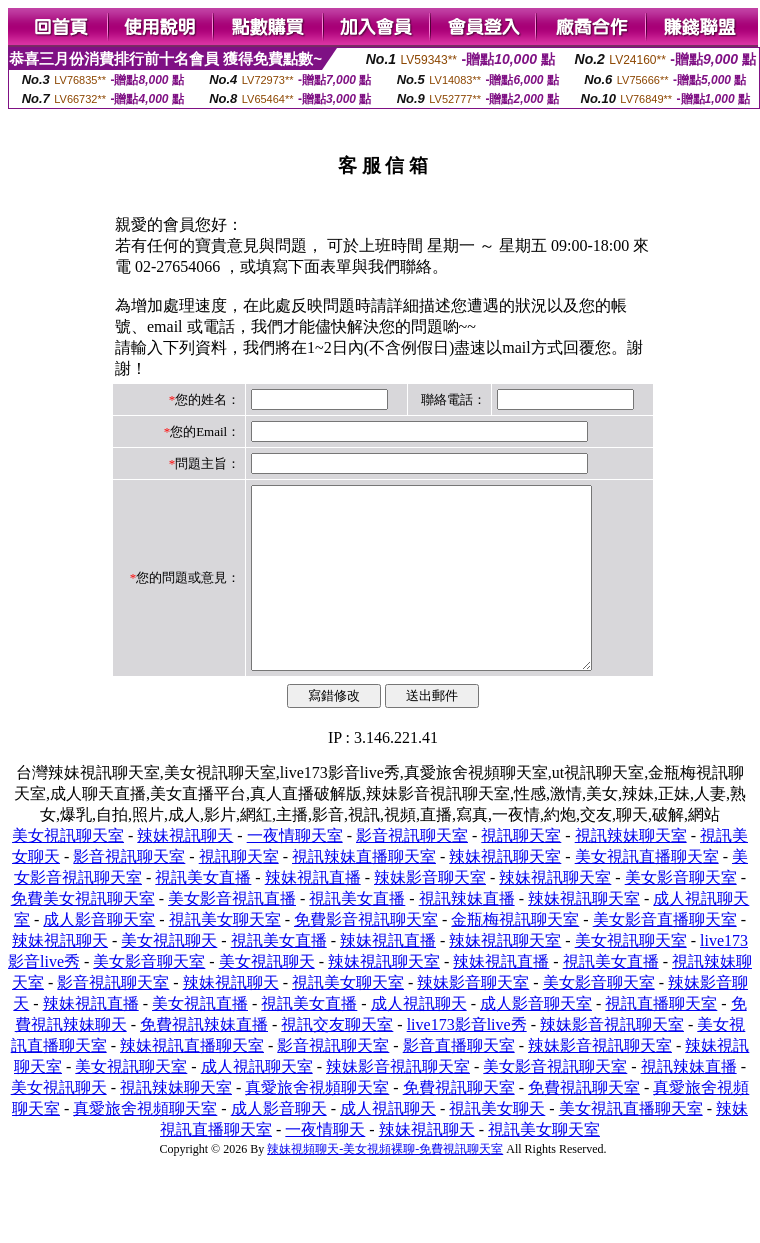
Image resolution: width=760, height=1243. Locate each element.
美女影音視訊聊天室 (555, 1102)
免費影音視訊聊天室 (366, 955)
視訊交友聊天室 (337, 1060)
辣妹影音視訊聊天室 (612, 1060)
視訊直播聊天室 (661, 1039)
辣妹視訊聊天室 (505, 892)
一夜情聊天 (325, 1165)
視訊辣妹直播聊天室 (364, 892)
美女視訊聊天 (169, 976)
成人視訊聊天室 (257, 1102)
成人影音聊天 (279, 1144)
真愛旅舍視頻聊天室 (317, 1123)
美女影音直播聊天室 (665, 955)
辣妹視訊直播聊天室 (192, 1081)
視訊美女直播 (203, 913)
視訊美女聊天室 (225, 955)
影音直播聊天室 (459, 1081)
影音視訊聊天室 (412, 871)
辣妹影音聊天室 (430, 913)
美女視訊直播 (200, 1039)
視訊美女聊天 (497, 1144)
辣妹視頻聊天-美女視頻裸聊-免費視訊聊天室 (385, 1185)
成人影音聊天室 (99, 955)
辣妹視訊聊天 (185, 871)
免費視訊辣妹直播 (204, 1060)
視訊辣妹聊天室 (631, 871)
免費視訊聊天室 (459, 1123)
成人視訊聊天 (419, 1039)
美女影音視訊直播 (232, 934)
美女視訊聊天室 (68, 871)
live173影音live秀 (467, 1060)
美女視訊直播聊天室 (647, 892)
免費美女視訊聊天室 (83, 934)
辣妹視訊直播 (313, 913)
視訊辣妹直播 (467, 934)
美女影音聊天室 (681, 913)
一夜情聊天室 (295, 871)
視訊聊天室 (521, 871)
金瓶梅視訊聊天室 (515, 955)
